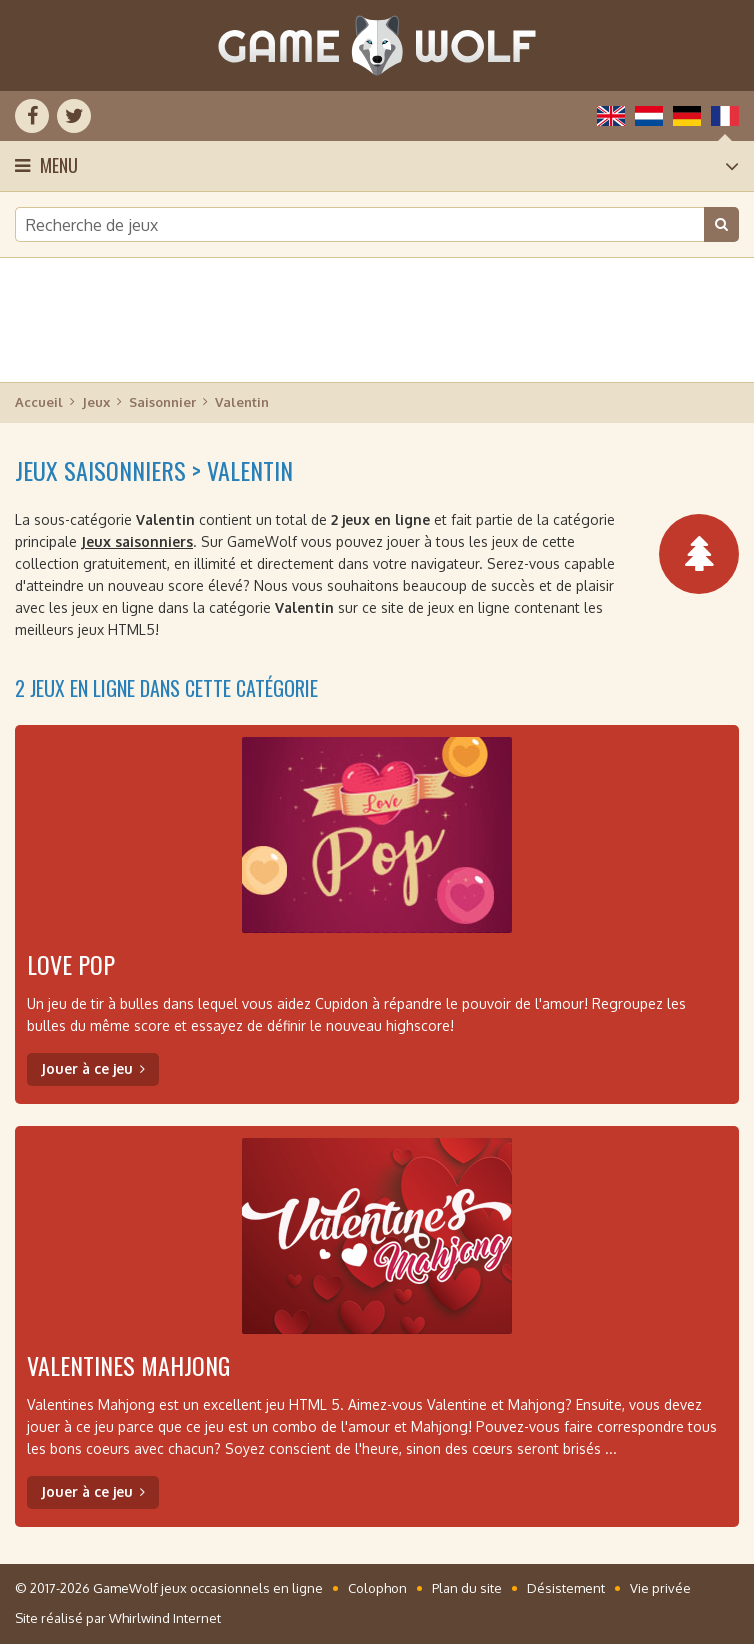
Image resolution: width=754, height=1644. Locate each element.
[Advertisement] (377, 320)
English (611, 116)
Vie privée (660, 1588)
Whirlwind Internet (165, 1618)
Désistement (566, 1588)
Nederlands (649, 116)
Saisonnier (162, 402)
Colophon (377, 1588)
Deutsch (687, 116)
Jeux (96, 402)
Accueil (39, 402)
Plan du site (467, 1588)
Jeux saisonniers (137, 541)
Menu (59, 165)
